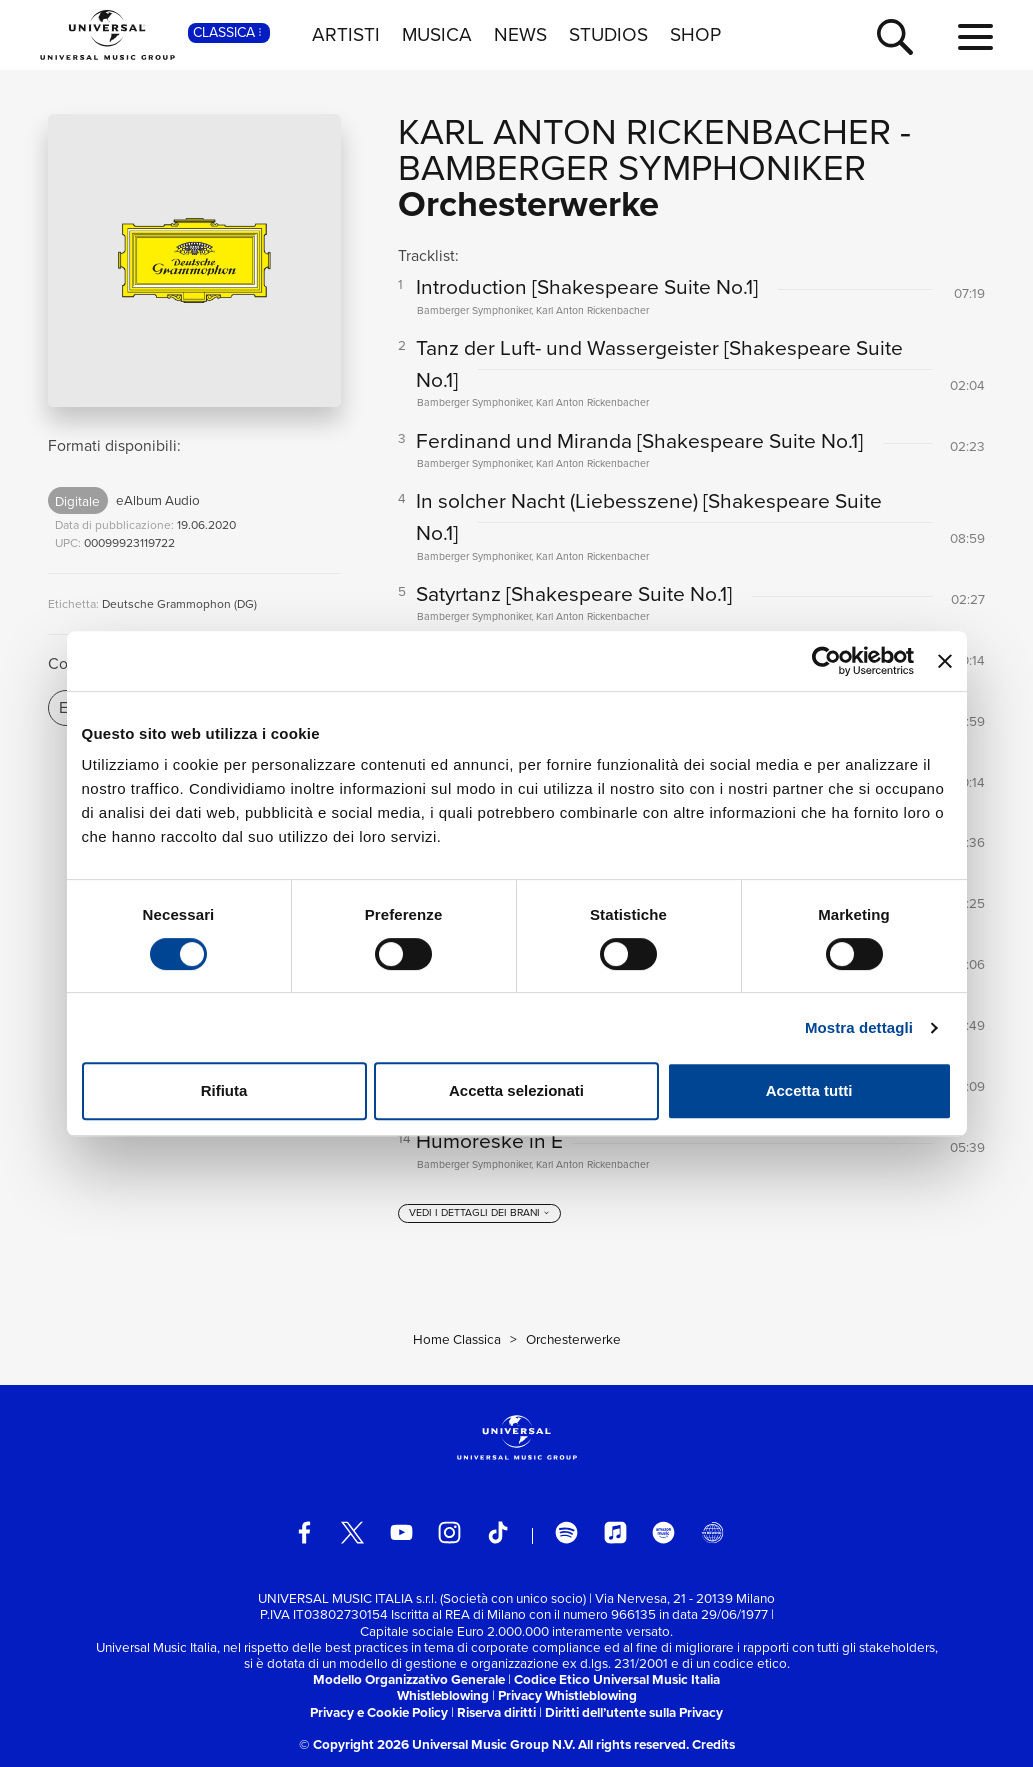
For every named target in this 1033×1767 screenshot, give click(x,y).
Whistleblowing (443, 1695)
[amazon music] (663, 1532)
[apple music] (615, 1532)
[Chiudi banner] (945, 661)
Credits (713, 1744)
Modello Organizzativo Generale (409, 1679)
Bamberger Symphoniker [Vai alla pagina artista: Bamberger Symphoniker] (632, 167)
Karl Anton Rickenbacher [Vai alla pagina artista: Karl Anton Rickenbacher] (644, 131)
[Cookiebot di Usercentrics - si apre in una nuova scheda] (826, 661)
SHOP (695, 34)
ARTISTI (346, 34)
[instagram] (449, 1532)
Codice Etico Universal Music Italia (617, 1679)
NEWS (520, 34)
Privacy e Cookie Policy (379, 1712)
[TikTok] (498, 1532)
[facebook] (304, 1532)
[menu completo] (975, 38)
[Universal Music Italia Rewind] (712, 1532)
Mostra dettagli (859, 1027)
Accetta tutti (809, 1090)
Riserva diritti (496, 1712)
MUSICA (437, 34)
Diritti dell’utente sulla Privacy (634, 1712)
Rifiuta (224, 1090)
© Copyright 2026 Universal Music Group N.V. (437, 1744)
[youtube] (401, 1532)
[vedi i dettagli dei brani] (479, 1214)
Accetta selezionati (516, 1090)
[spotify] (566, 1532)
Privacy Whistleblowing (567, 1695)
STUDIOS (608, 34)
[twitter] (352, 1532)
